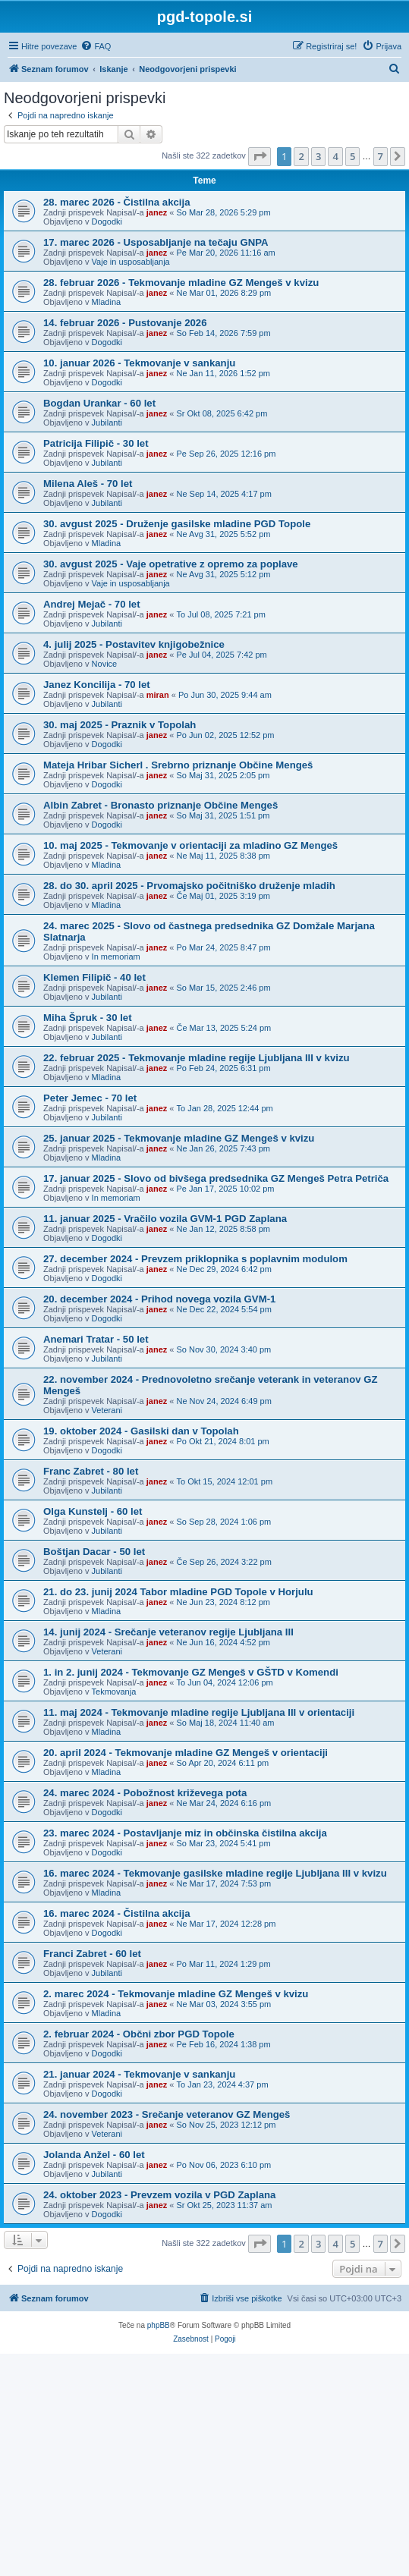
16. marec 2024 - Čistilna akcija (116, 1913)
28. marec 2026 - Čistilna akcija (116, 202)
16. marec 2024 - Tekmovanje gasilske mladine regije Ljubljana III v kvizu (215, 1873)
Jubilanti (107, 422)
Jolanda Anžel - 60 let (94, 2154)
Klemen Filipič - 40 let (94, 977)
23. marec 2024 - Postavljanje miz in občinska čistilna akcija (185, 1833)
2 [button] (301, 156)
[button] (259, 156)
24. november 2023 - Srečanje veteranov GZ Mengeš (166, 2114)
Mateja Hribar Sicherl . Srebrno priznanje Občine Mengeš (178, 765)
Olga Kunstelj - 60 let (92, 1511)
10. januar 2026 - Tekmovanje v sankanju (139, 363)
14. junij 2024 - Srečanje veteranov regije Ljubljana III (168, 1632)
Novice (105, 663)
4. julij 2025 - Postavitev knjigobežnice (134, 644)
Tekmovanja (114, 1691)
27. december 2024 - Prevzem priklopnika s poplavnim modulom (195, 1258)
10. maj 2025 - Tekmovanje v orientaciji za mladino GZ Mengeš (190, 845)
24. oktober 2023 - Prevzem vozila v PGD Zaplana (159, 2195)
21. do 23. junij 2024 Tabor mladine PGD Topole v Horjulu (178, 1591)
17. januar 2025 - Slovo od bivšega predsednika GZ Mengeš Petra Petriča (216, 1178)
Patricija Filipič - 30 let (96, 443)
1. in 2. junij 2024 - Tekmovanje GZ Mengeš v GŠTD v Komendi (190, 1672)
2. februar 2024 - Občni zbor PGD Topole (138, 2034)
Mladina (106, 301)
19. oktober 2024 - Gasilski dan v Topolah (141, 1431)
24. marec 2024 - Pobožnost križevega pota (145, 1792)
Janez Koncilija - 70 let (96, 684)
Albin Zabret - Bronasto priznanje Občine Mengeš (160, 805)
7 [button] (380, 156)
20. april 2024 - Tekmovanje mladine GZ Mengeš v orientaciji (185, 1752)
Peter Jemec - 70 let (90, 1098)
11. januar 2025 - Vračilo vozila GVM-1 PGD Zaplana (165, 1218)
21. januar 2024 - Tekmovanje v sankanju (139, 2074)
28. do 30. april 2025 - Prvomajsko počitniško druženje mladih (189, 885)
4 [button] (335, 156)
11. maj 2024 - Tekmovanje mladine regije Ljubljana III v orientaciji (198, 1712)
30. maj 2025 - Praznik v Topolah (119, 724)
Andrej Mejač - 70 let (91, 604)
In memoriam (116, 956)
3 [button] (318, 156)
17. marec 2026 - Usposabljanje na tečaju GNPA (156, 242)
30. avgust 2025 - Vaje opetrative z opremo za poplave (170, 564)
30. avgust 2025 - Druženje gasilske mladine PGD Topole (176, 523)
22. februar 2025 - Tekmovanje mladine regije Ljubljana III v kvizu (196, 1057)
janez (157, 212)
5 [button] (352, 156)
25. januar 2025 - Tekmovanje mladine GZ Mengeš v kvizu (178, 1138)
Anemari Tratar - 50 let (96, 1339)
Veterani (107, 1410)
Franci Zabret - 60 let (92, 1953)
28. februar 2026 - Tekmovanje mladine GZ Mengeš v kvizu (181, 282)
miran (157, 694)
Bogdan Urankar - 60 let (99, 403)
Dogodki (107, 221)
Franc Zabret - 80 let (90, 1471)
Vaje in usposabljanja (131, 261)
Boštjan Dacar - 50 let (94, 1551)
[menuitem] (95, 46)
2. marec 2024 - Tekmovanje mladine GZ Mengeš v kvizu (175, 1994)
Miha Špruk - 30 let (87, 1017)
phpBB (158, 2325)
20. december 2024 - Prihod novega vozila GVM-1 (159, 1299)
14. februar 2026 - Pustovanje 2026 (125, 322)
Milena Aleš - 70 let (88, 483)
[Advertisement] (204, 2468)
